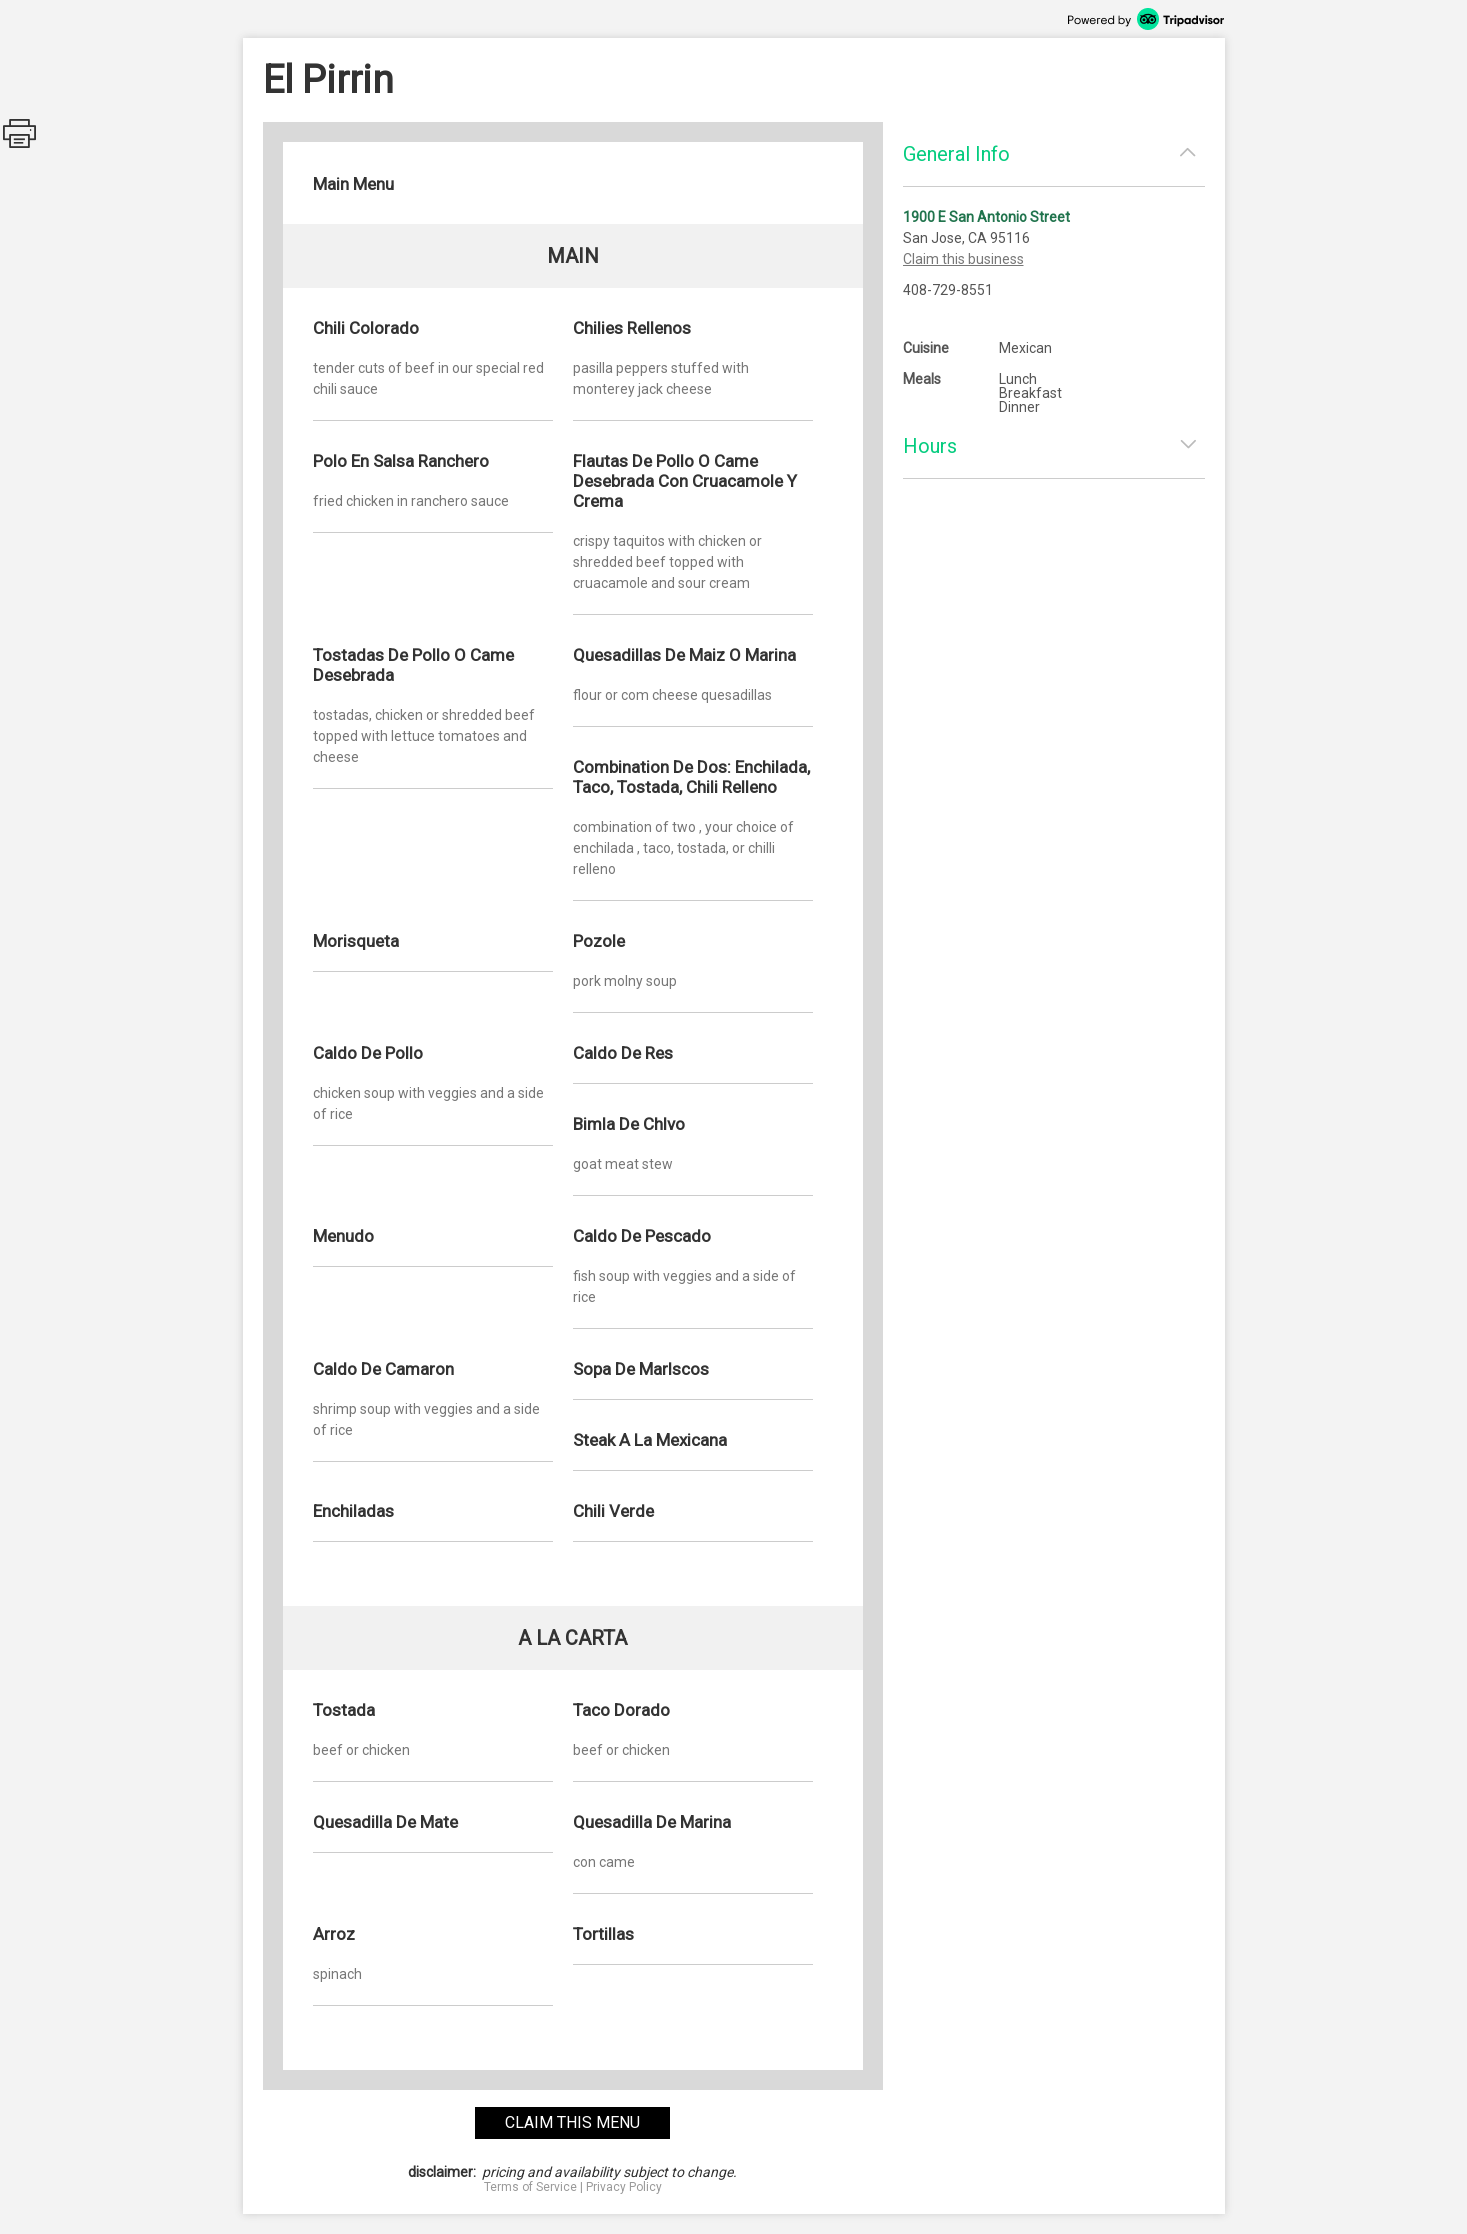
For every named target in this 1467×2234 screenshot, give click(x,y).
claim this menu (572, 2122)
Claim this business (963, 259)
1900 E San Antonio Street (986, 217)
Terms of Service (530, 2187)
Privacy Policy (624, 2187)
